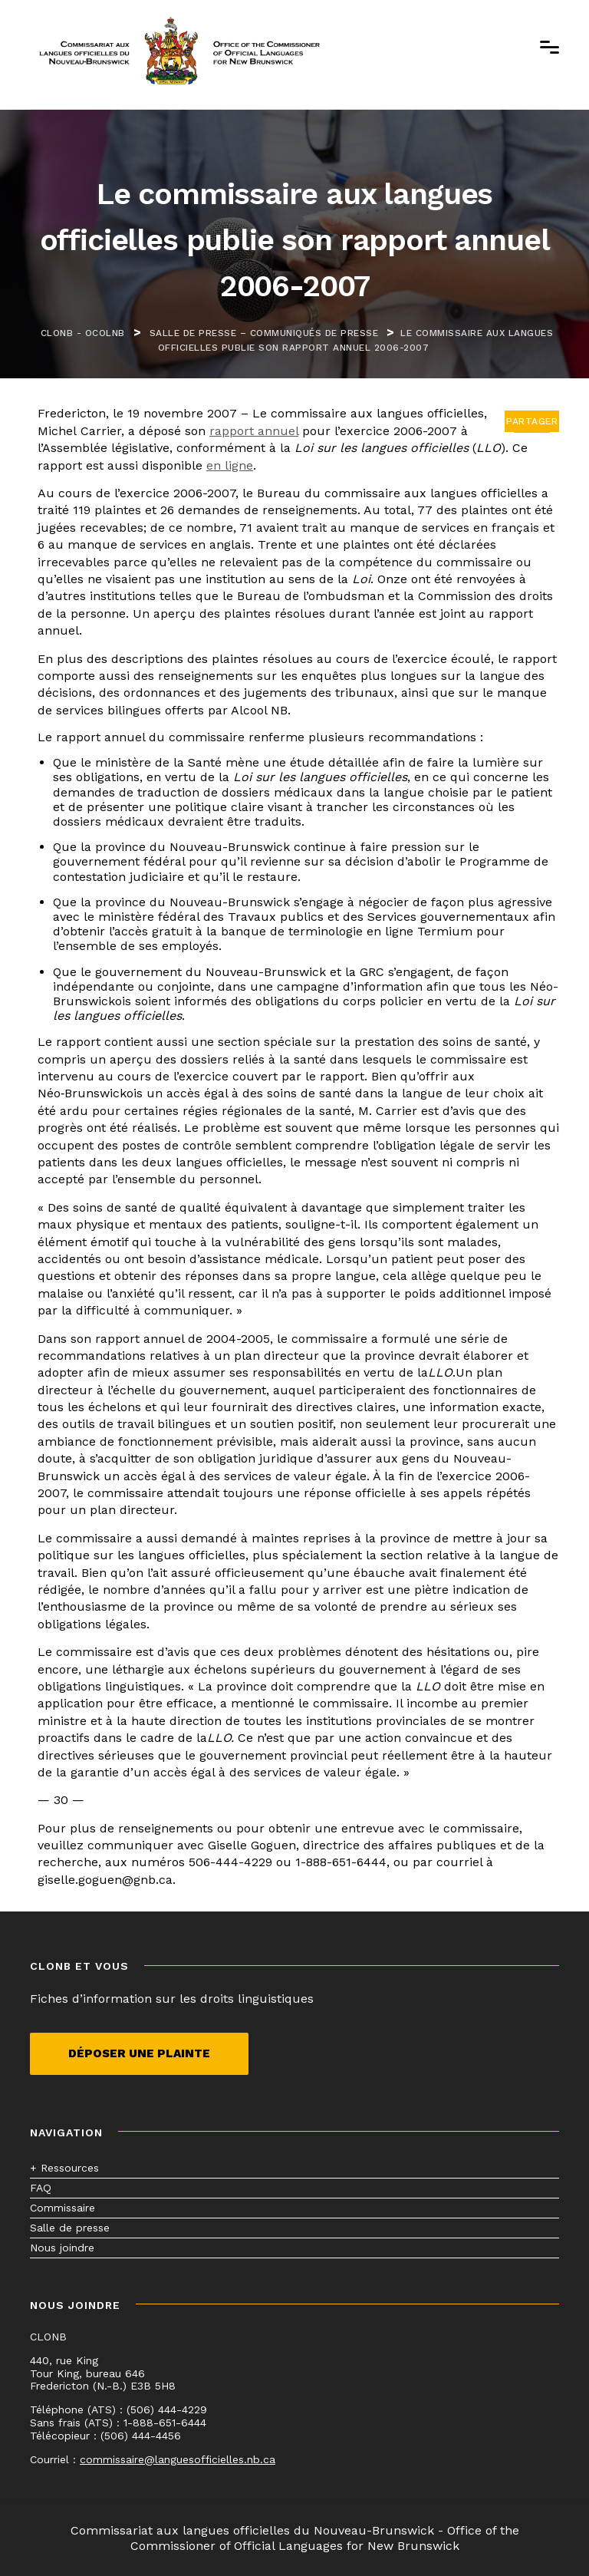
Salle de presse (70, 2227)
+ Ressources (64, 2168)
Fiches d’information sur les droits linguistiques (172, 1998)
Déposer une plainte (139, 2053)
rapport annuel (253, 431)
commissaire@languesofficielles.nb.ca (177, 2459)
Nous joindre (62, 2247)
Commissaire (62, 2208)
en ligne (229, 465)
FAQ (40, 2188)
